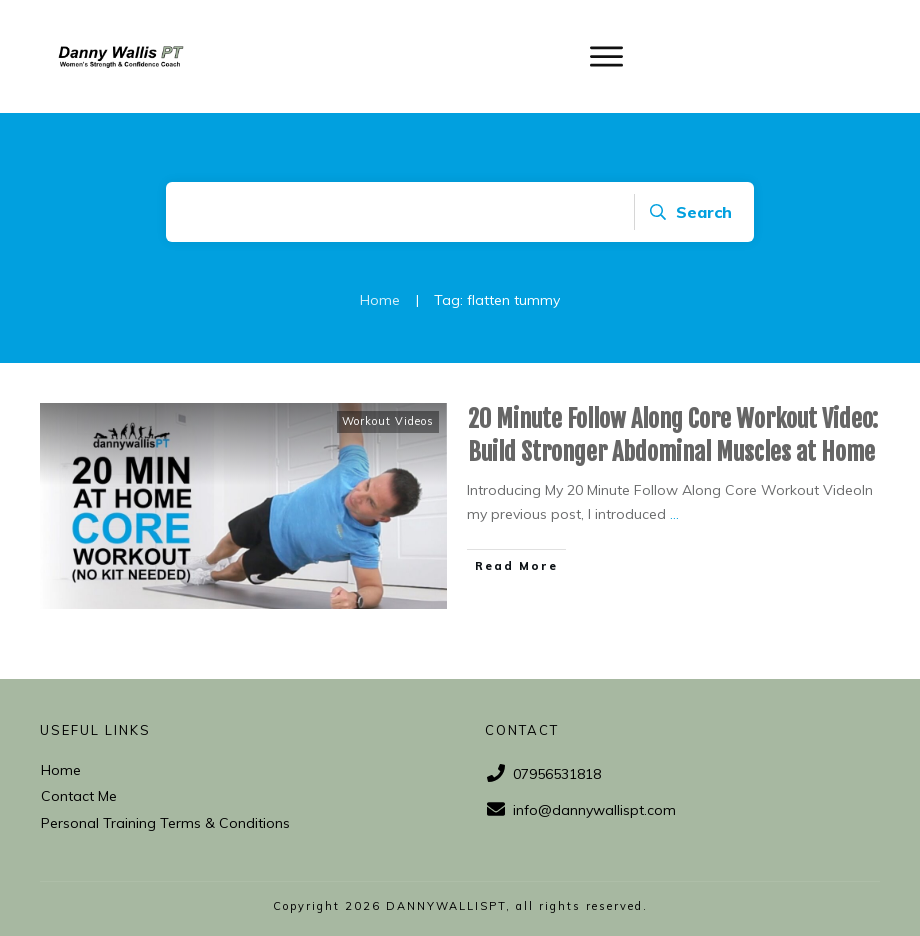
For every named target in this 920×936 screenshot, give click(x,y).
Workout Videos (388, 421)
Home (61, 770)
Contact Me (79, 796)
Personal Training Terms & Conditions (165, 823)
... (674, 514)
